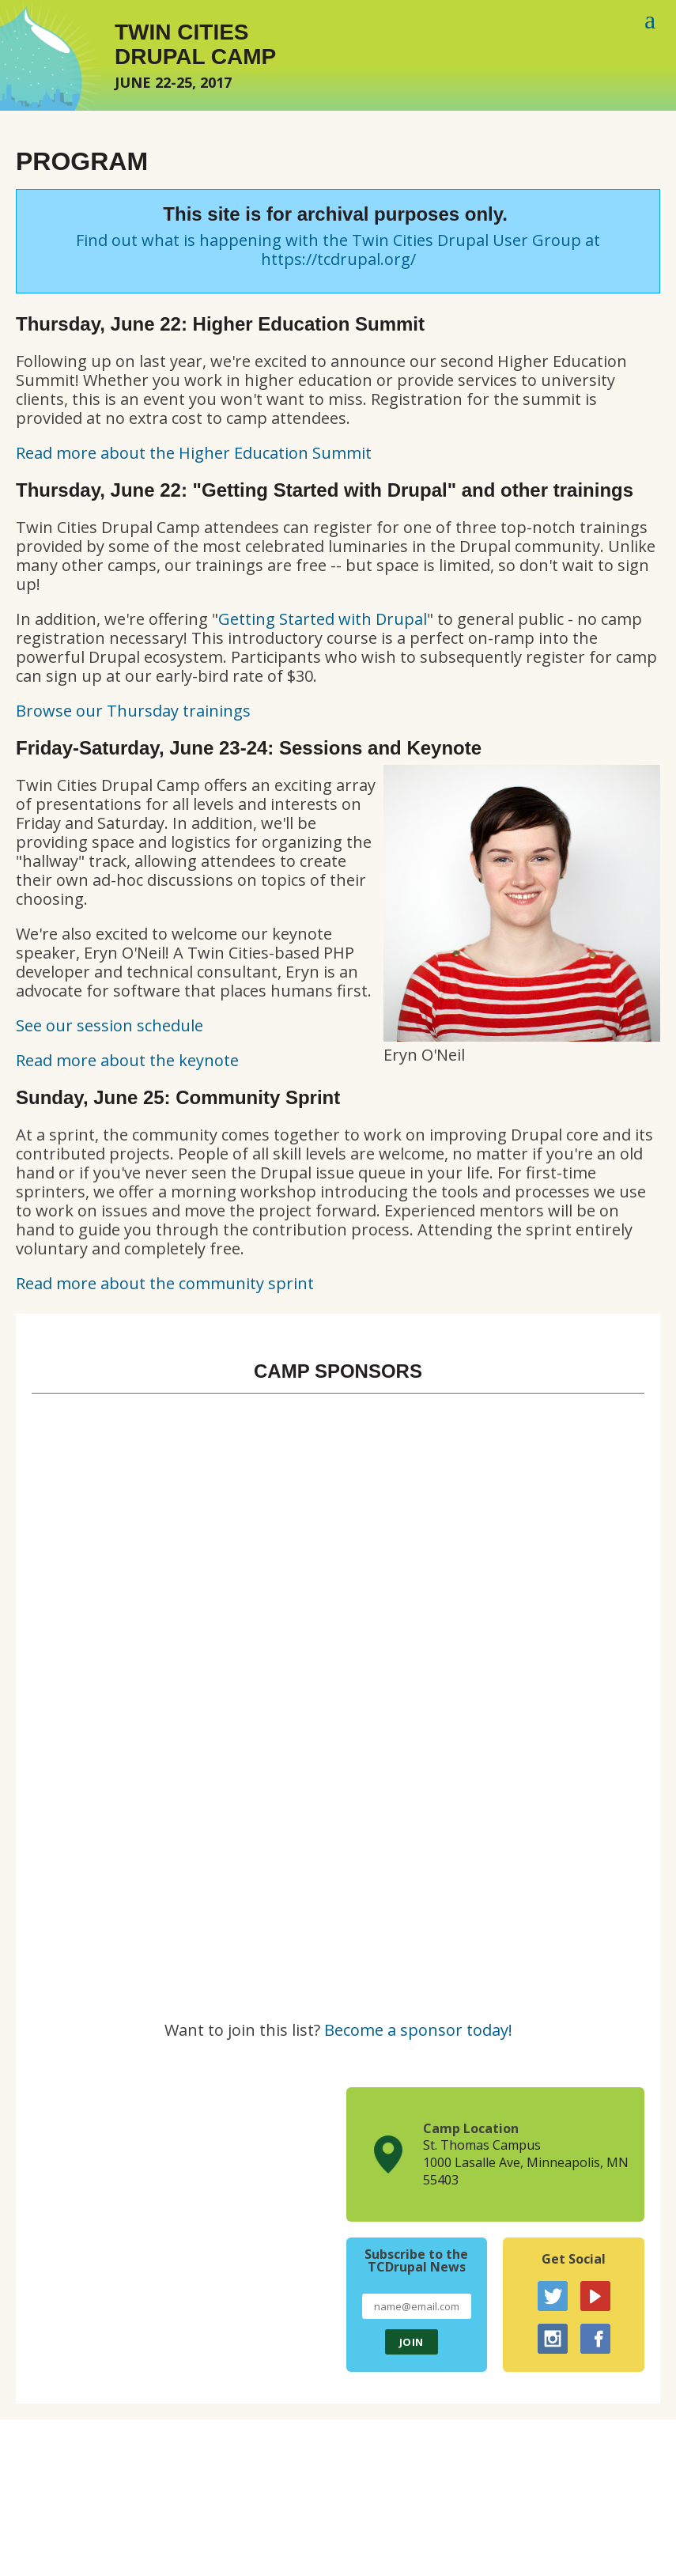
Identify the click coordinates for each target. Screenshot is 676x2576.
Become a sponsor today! (418, 2030)
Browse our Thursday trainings (133, 710)
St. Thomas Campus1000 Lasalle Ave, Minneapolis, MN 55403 (526, 2162)
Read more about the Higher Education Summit (194, 452)
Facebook (595, 2339)
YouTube (595, 2296)
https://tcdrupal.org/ (338, 259)
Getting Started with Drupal (322, 619)
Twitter (553, 2296)
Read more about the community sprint (165, 1283)
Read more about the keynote (127, 1060)
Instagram (553, 2339)
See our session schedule (109, 1025)
